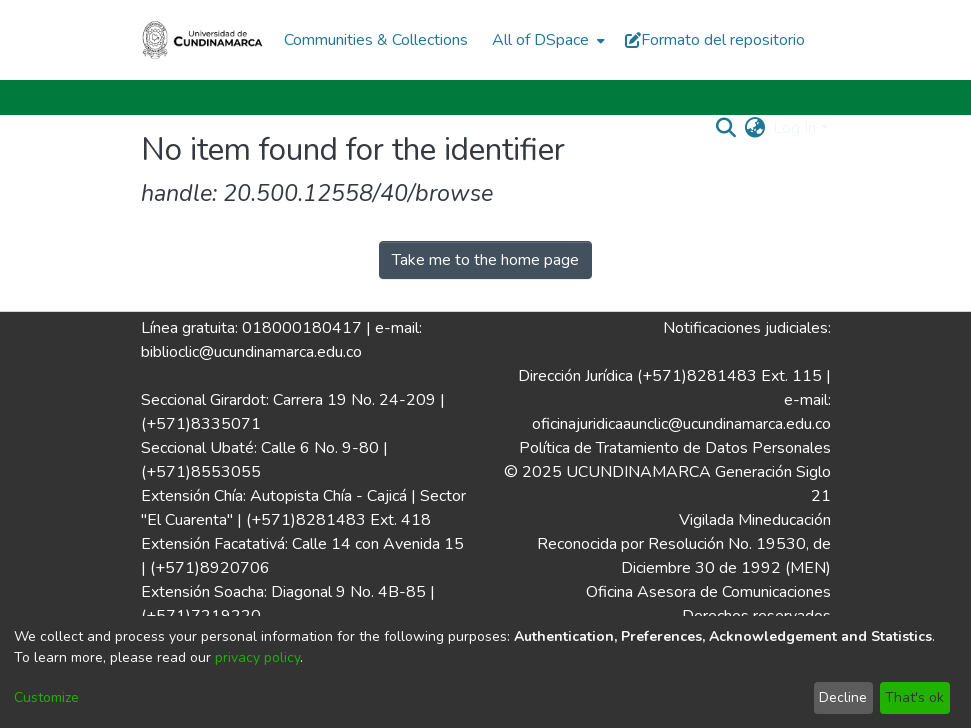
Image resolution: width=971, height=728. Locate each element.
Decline (843, 697)
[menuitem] (546, 40)
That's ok (914, 697)
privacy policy (257, 657)
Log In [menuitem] (794, 128)
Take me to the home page (485, 260)
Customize (46, 697)
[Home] (203, 40)
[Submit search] (725, 128)
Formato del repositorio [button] (715, 40)
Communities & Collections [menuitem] (376, 40)
